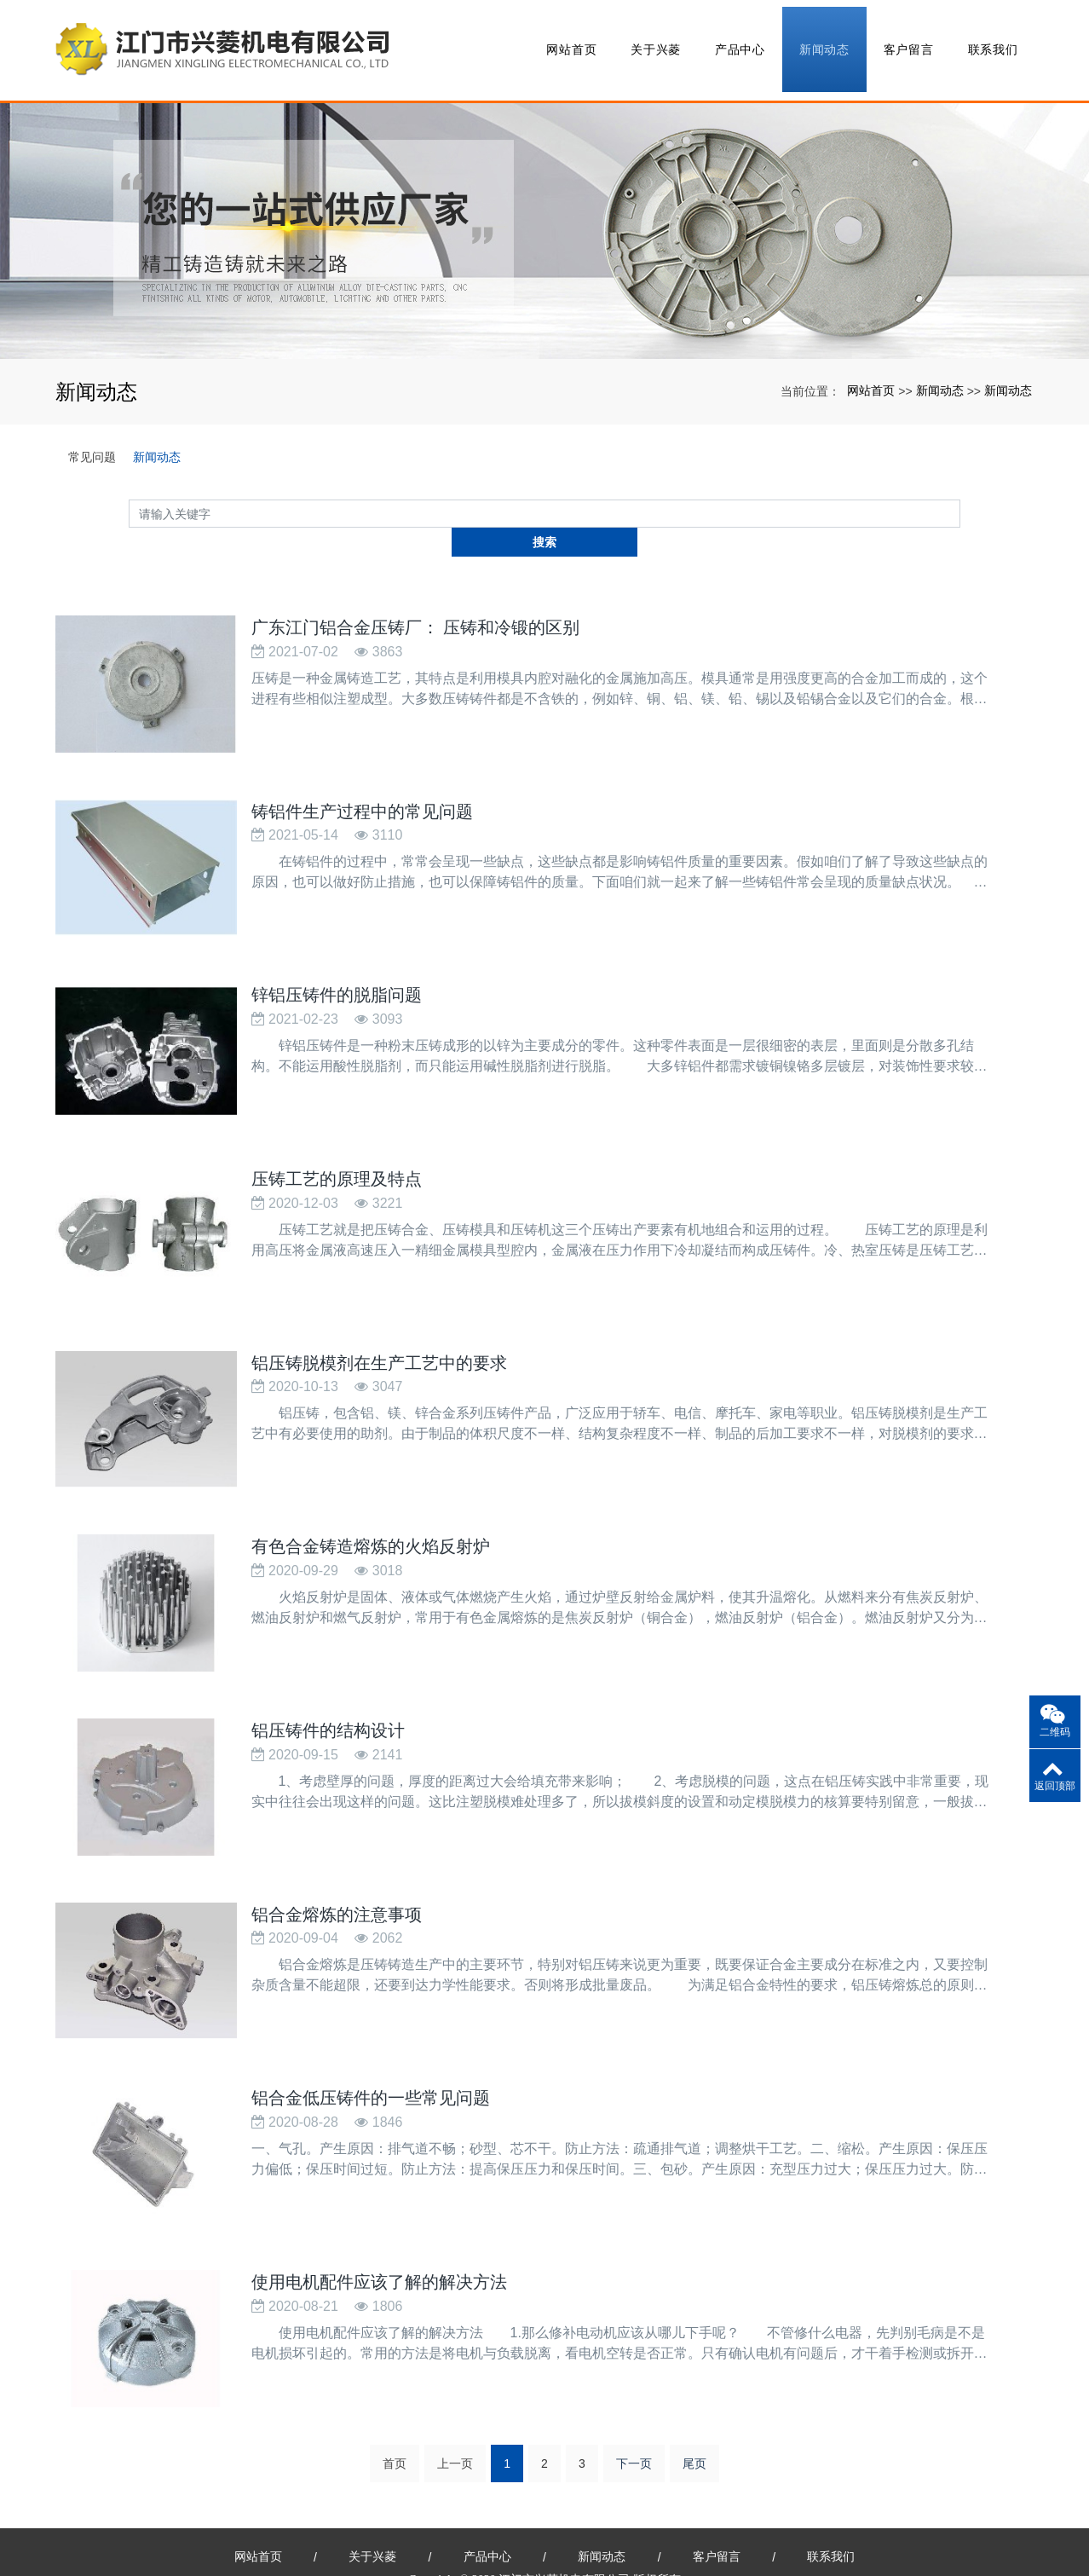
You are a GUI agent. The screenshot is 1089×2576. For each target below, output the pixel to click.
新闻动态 (823, 42)
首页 (394, 2397)
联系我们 (991, 42)
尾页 (694, 2397)
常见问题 (92, 441)
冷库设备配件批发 (844, 2532)
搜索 (960, 498)
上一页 (455, 2397)
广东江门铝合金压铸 (310, 2532)
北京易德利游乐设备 (737, 2532)
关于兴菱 (655, 42)
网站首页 (570, 42)
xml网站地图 (543, 2532)
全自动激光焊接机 (629, 2532)
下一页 (634, 2397)
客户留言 (907, 42)
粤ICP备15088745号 (544, 2550)
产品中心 (739, 42)
